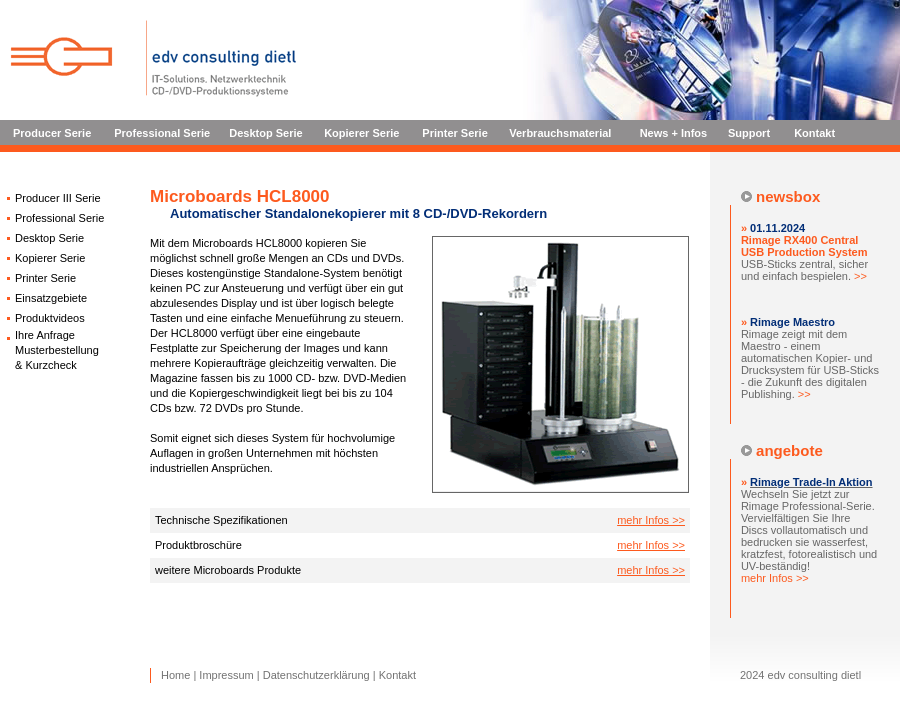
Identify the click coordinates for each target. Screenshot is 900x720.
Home (175, 675)
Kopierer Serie (361, 133)
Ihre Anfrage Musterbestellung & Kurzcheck (57, 350)
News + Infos (674, 133)
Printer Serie (454, 133)
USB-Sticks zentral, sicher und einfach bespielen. (804, 258)
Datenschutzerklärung (316, 675)
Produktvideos (50, 318)
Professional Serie (162, 133)
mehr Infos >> (651, 520)
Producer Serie (52, 133)
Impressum (226, 675)
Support (749, 133)
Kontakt (814, 133)
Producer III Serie (58, 198)
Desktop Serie (265, 133)
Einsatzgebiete (51, 298)
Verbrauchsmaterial (560, 133)
